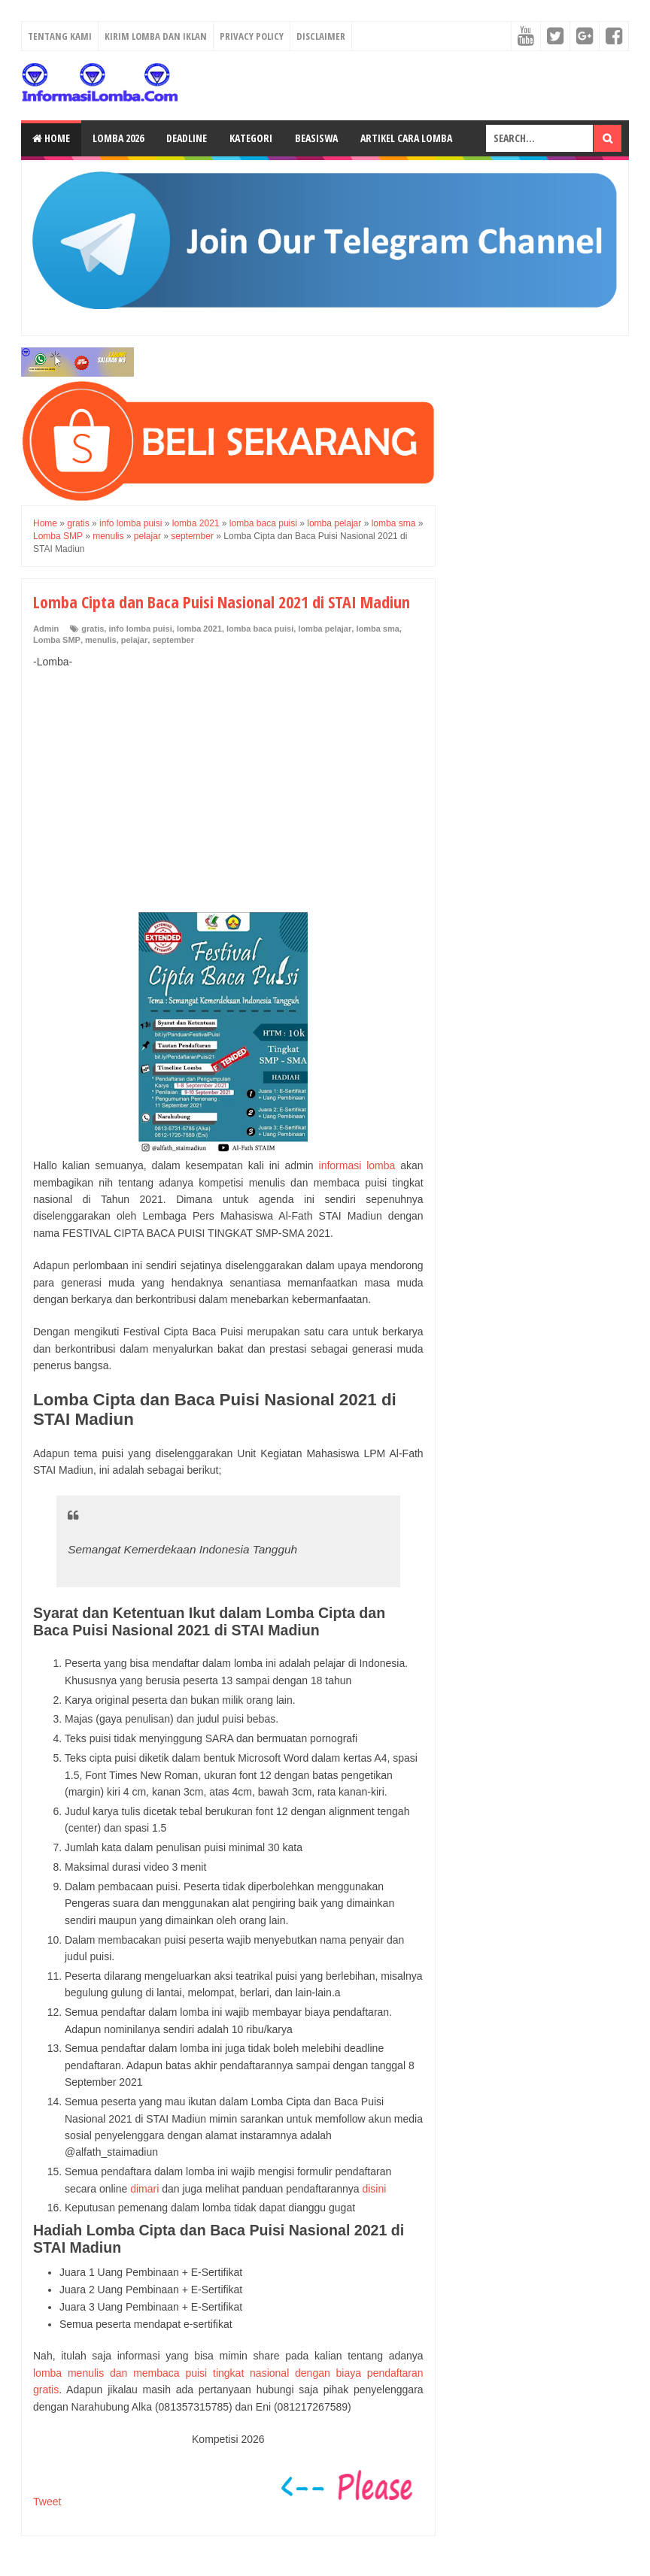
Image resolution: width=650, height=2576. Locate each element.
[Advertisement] (228, 791)
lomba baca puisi (259, 628)
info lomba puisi (140, 628)
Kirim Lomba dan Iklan (156, 36)
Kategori (250, 138)
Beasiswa (316, 138)
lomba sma (377, 628)
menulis (101, 639)
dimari (144, 2189)
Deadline (186, 138)
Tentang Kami (60, 36)
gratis (92, 628)
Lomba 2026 (118, 138)
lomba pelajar (324, 628)
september (173, 639)
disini (374, 2189)
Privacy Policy (252, 36)
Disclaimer (320, 36)
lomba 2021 (199, 628)
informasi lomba (357, 1165)
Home (51, 138)
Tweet (47, 2502)
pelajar (134, 639)
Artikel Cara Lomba (406, 138)
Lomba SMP (56, 639)
